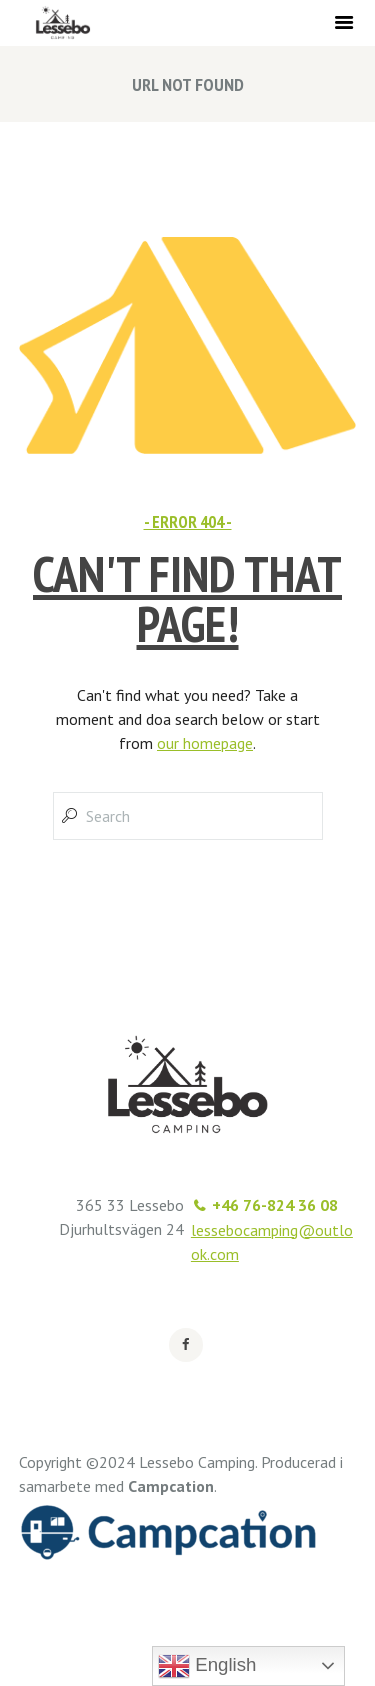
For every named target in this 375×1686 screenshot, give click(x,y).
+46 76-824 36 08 (275, 1205)
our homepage (205, 743)
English (207, 1666)
